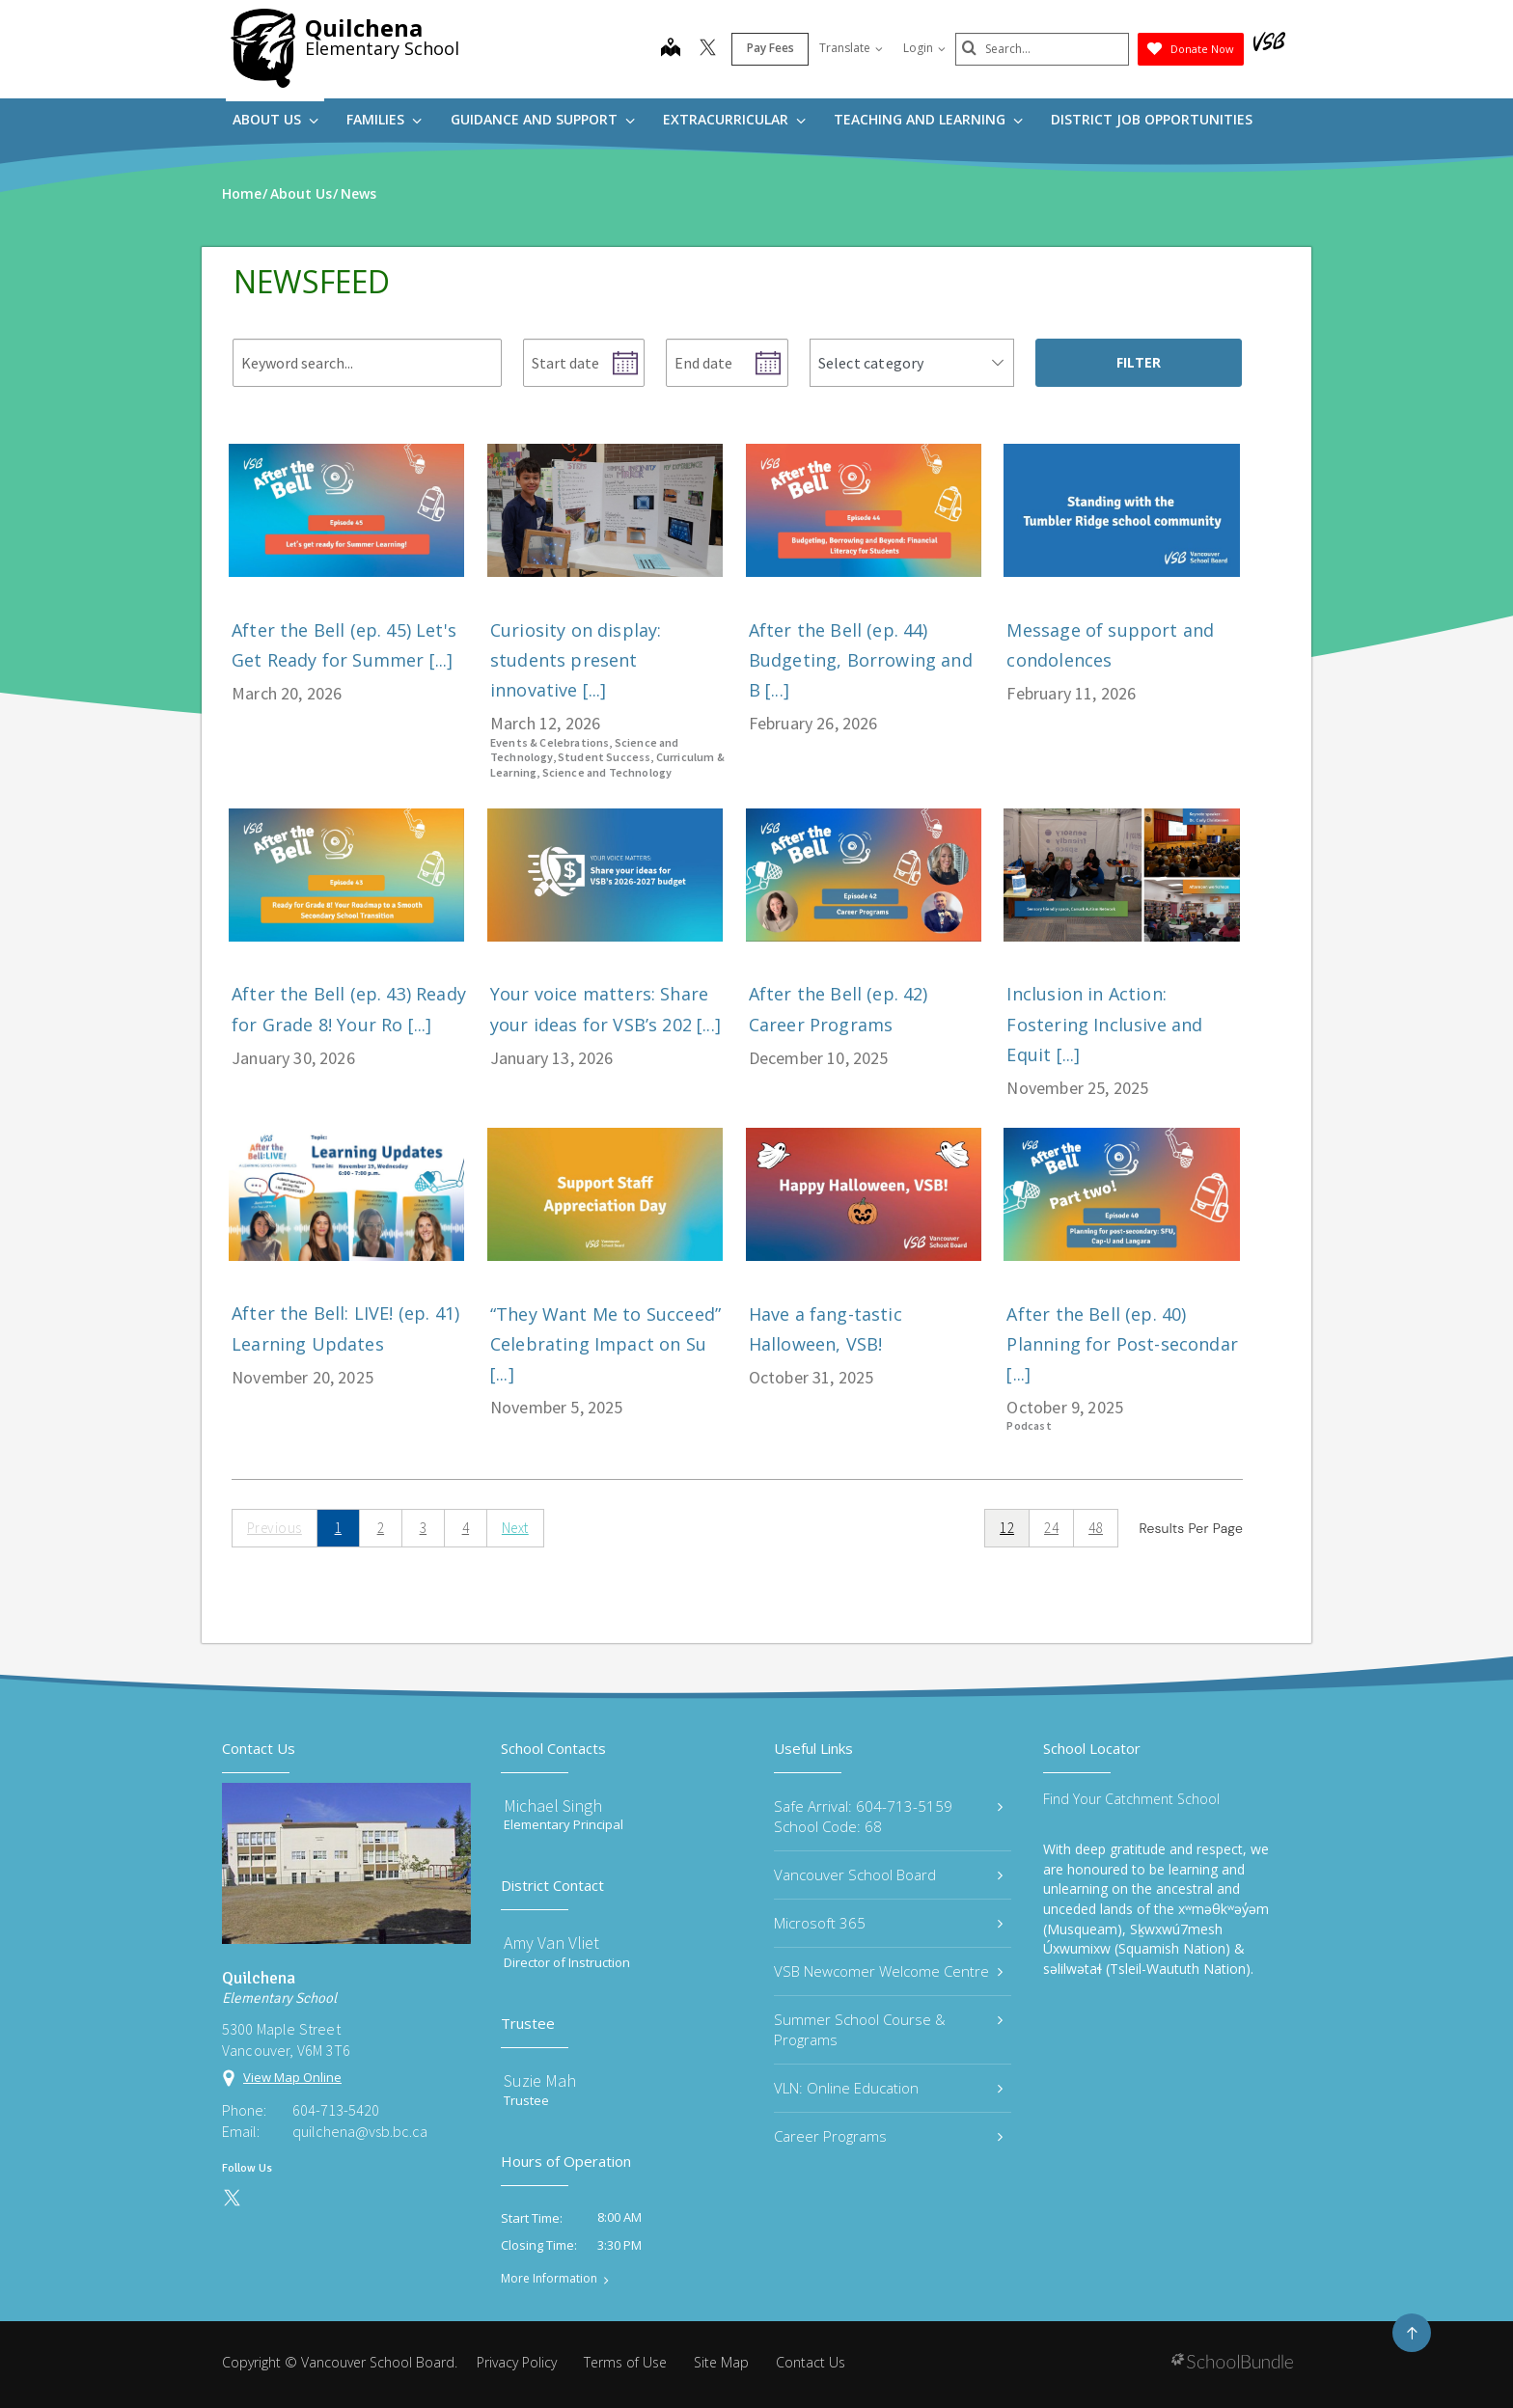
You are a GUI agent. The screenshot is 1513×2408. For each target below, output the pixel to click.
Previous (274, 1528)
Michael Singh (553, 1805)
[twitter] (708, 49)
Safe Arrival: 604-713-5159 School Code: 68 (888, 1816)
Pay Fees (770, 48)
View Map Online (292, 2077)
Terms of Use (625, 2362)
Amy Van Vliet (551, 1942)
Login (924, 48)
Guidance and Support (543, 119)
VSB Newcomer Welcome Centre (888, 1971)
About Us (275, 119)
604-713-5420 (335, 2110)
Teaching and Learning (928, 119)
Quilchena (364, 27)
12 (1007, 1528)
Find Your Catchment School (1131, 1799)
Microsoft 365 (888, 1922)
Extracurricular (734, 119)
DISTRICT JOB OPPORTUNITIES (1151, 119)
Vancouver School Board (888, 1874)
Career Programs (888, 2136)
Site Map (721, 2362)
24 (1051, 1528)
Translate (851, 48)
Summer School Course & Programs (888, 2029)
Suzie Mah (540, 2080)
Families (384, 119)
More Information (549, 2278)
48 (1095, 1528)
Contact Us (810, 2362)
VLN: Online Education (888, 2087)
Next (515, 1528)
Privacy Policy (517, 2362)
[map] (670, 49)
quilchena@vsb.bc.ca (359, 2131)
